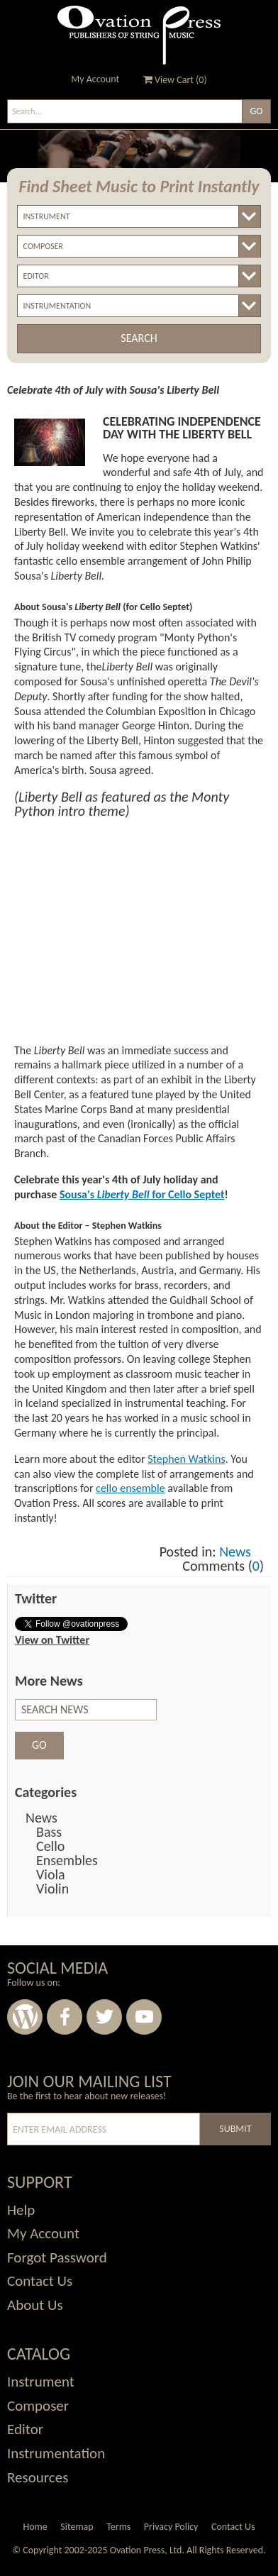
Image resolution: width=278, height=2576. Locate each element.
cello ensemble (130, 1488)
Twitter (104, 2017)
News (235, 1551)
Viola (50, 1874)
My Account (95, 79)
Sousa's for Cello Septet (142, 1194)
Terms (118, 2527)
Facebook (64, 2017)
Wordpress (25, 2017)
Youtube (144, 2017)
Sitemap (76, 2527)
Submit (235, 2129)
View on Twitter (52, 1640)
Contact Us (233, 2527)
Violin (52, 1888)
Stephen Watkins (186, 1459)
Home (35, 2527)
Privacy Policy (171, 2527)
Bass (49, 1831)
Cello (50, 1845)
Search (139, 338)
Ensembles (67, 1860)
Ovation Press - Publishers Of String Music (139, 35)
